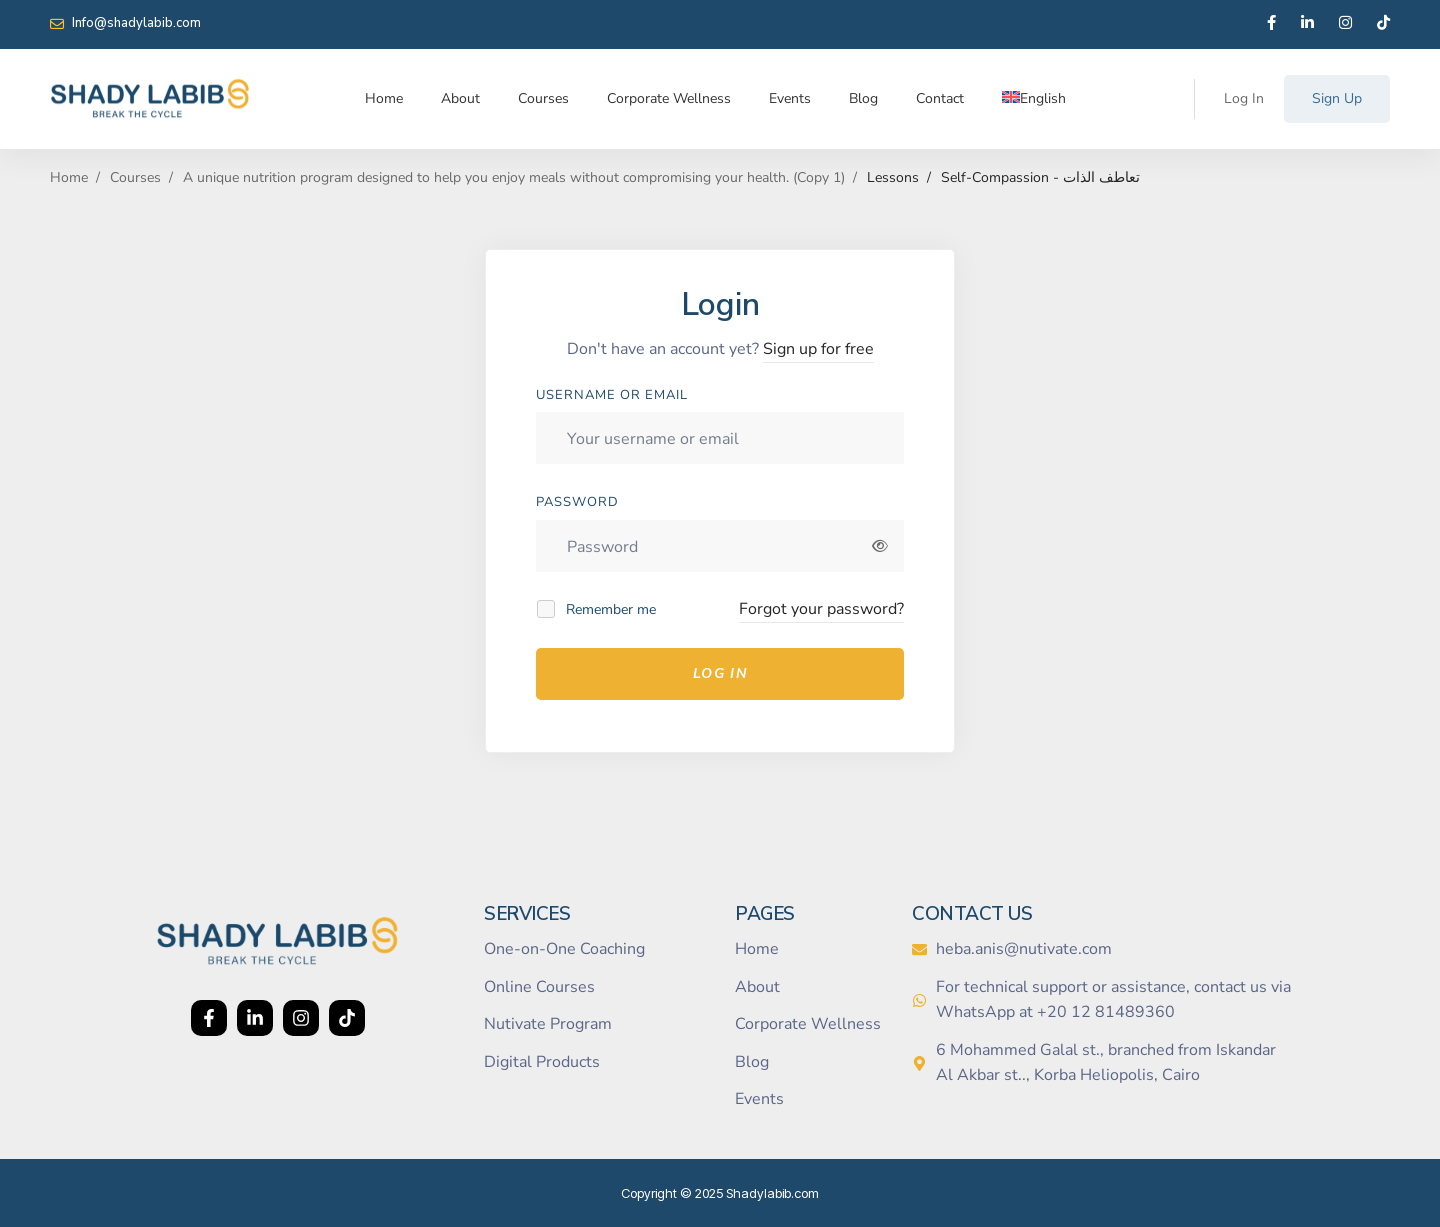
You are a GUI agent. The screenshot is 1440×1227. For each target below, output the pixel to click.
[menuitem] (1034, 99)
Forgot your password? (821, 609)
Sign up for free (818, 349)
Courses (135, 177)
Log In (720, 673)
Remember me (597, 609)
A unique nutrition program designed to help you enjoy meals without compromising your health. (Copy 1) (514, 177)
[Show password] (880, 546)
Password (577, 502)
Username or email (612, 395)
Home (69, 177)
